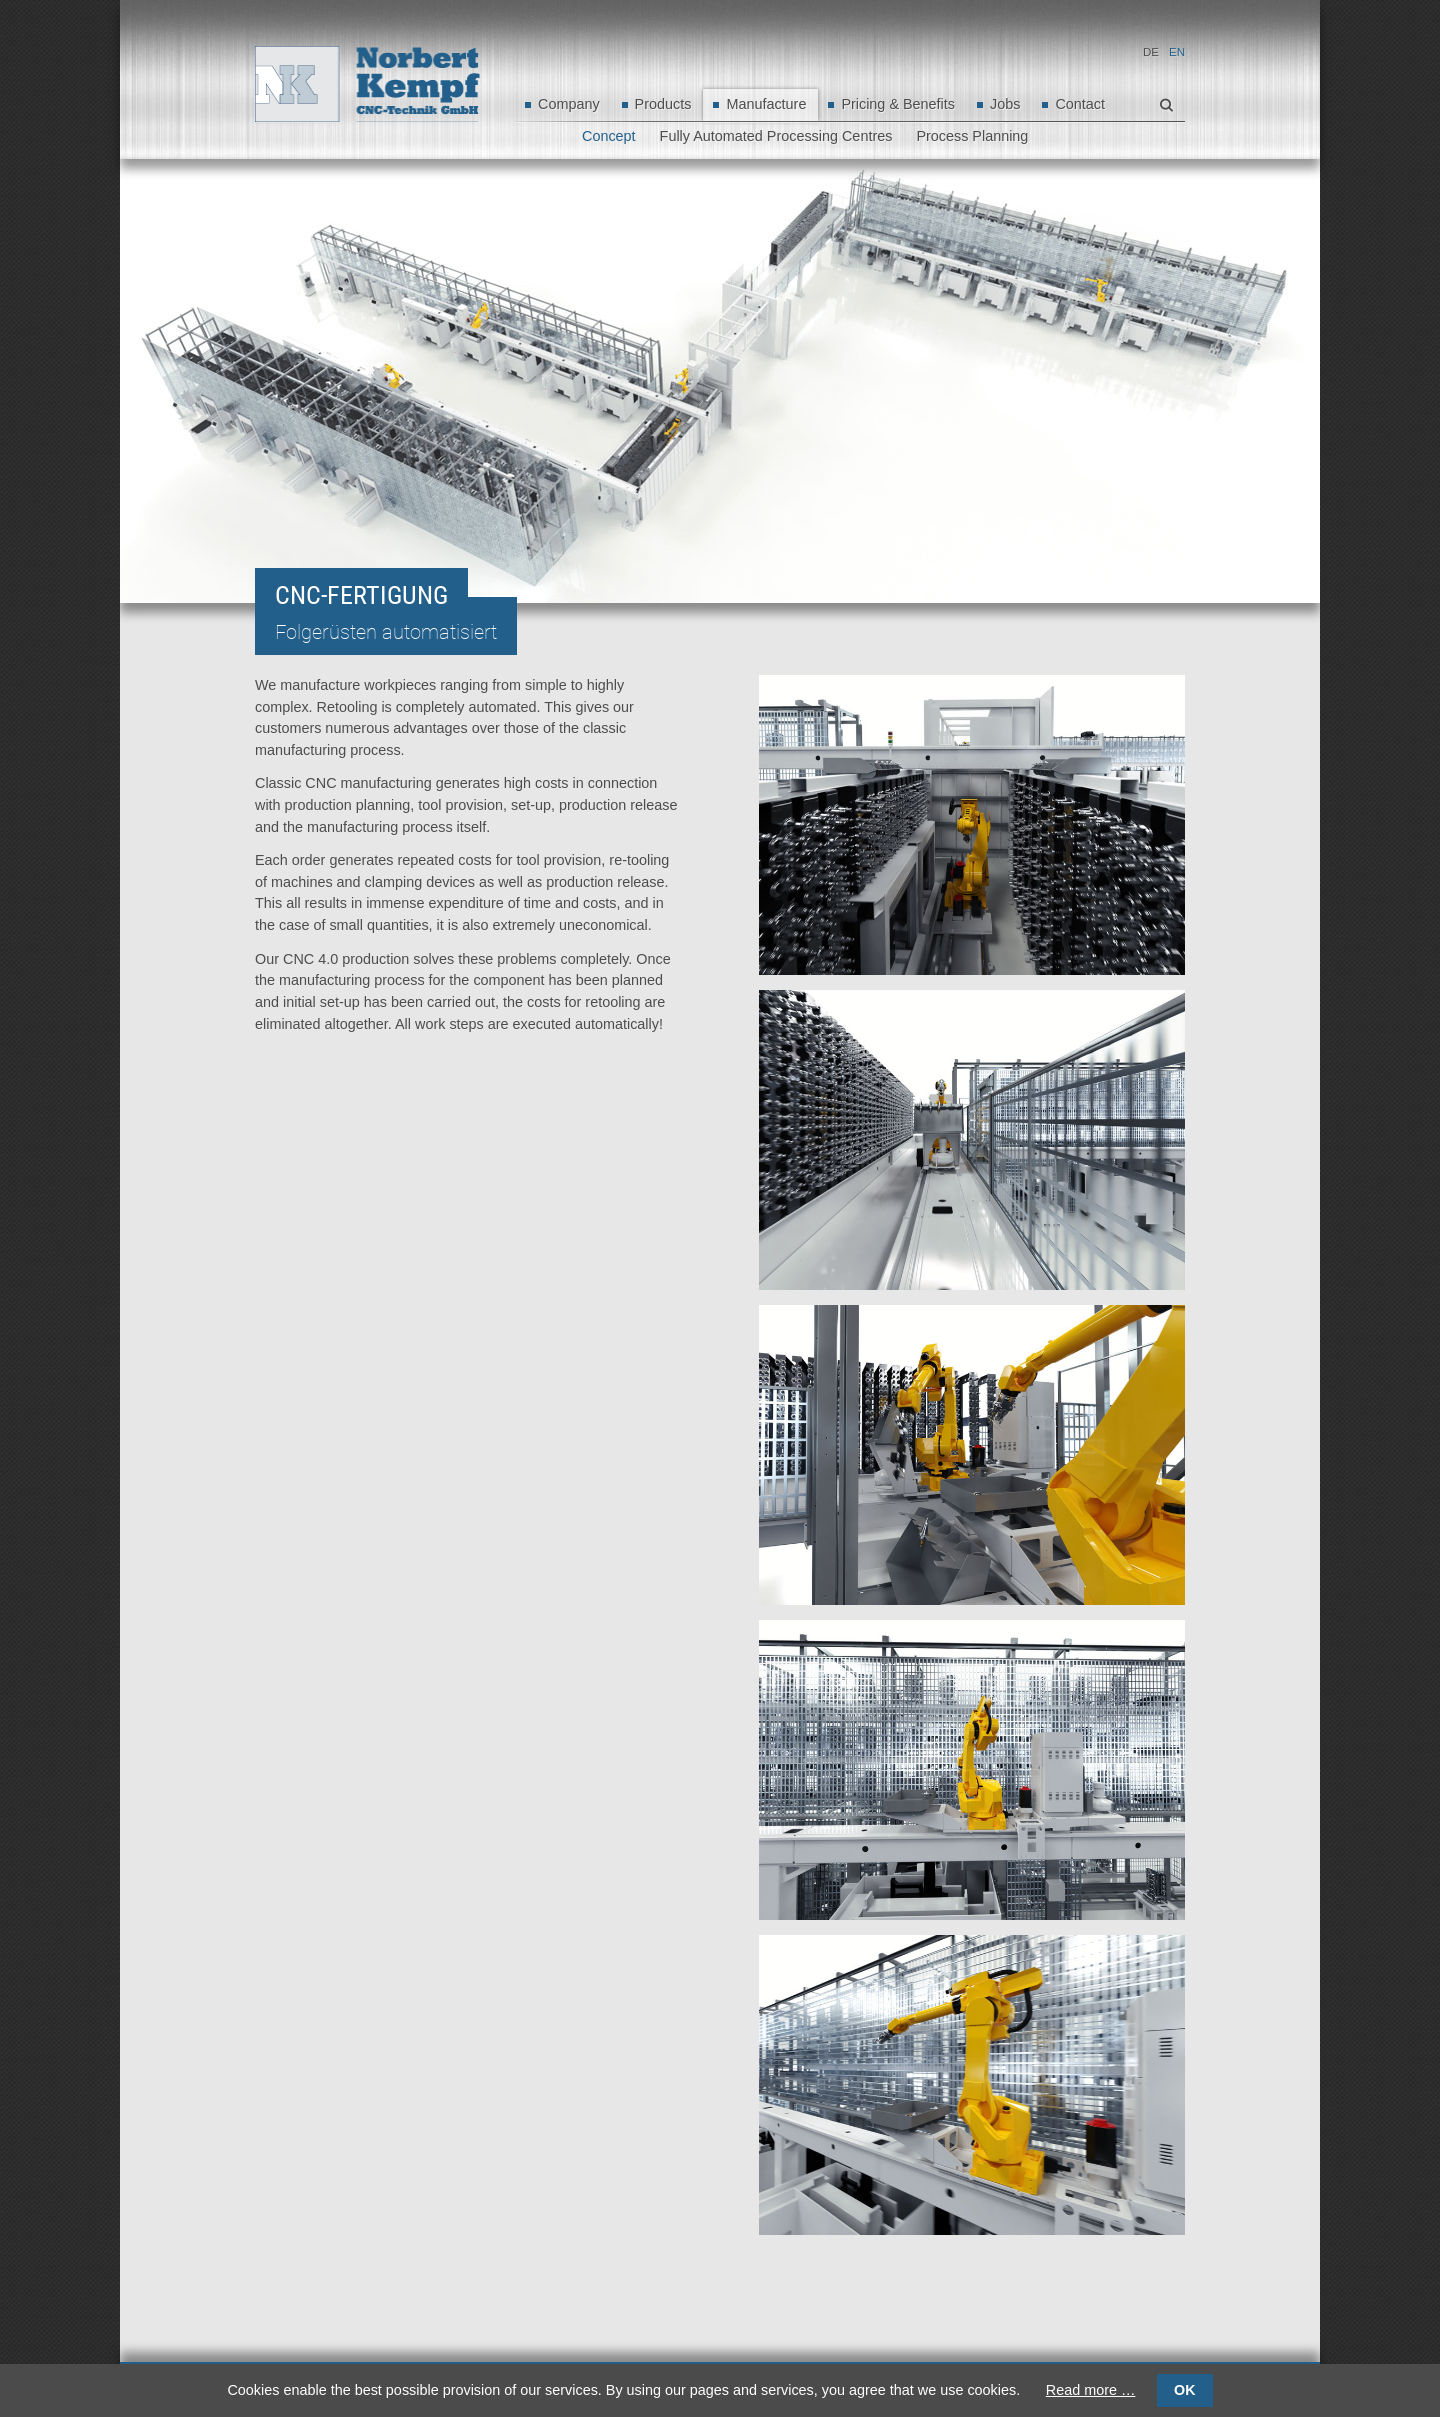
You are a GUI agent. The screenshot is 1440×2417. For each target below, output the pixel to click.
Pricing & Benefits (898, 104)
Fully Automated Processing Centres (776, 136)
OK (1184, 2390)
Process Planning (972, 136)
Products (663, 104)
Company (569, 104)
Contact (1080, 104)
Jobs (1005, 104)
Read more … (1091, 2390)
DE (1151, 52)
